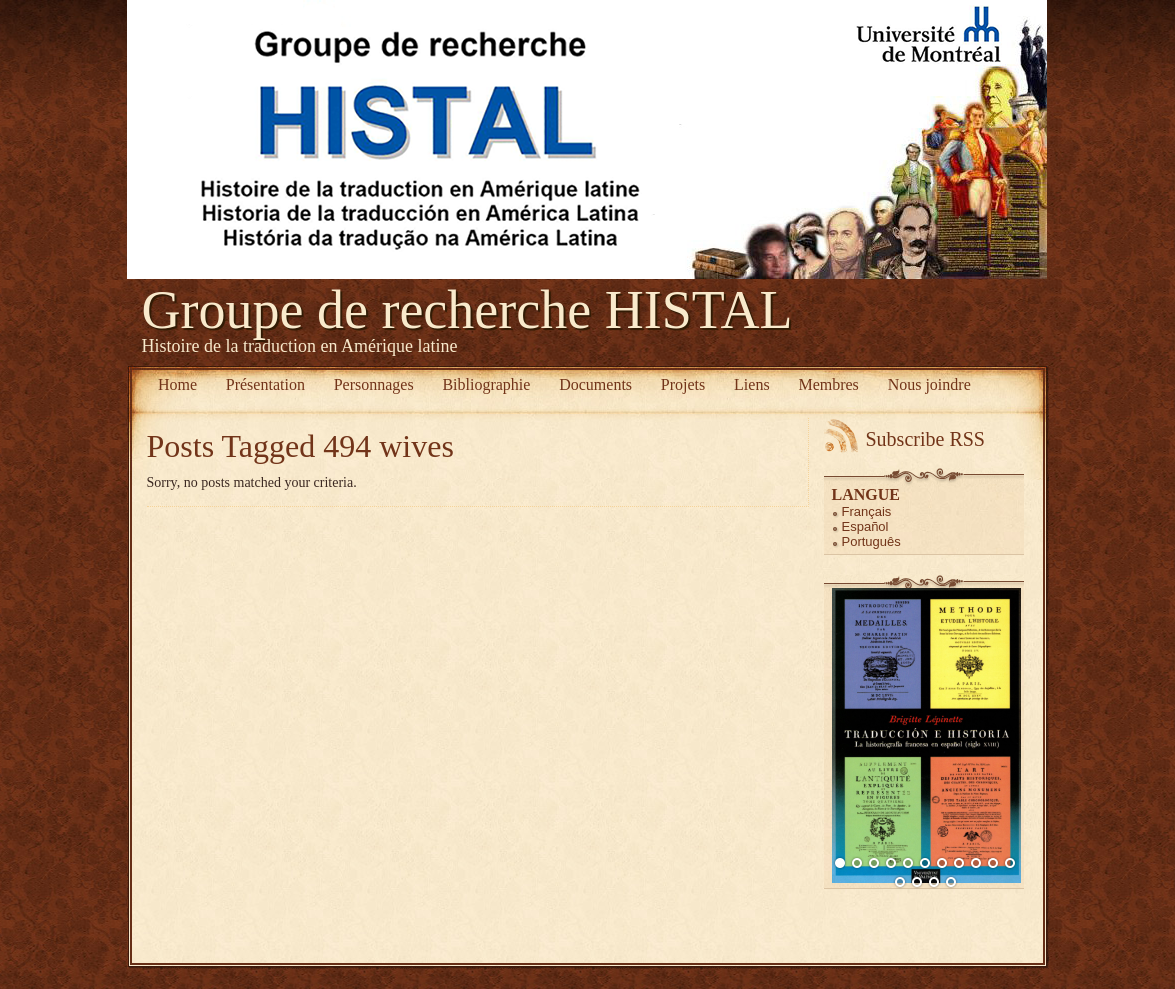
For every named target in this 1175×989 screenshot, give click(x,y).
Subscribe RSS (925, 439)
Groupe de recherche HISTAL (467, 310)
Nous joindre (929, 384)
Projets (683, 384)
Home (177, 384)
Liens (752, 384)
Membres (828, 384)
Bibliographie (486, 384)
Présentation (265, 384)
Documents (595, 384)
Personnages (374, 384)
